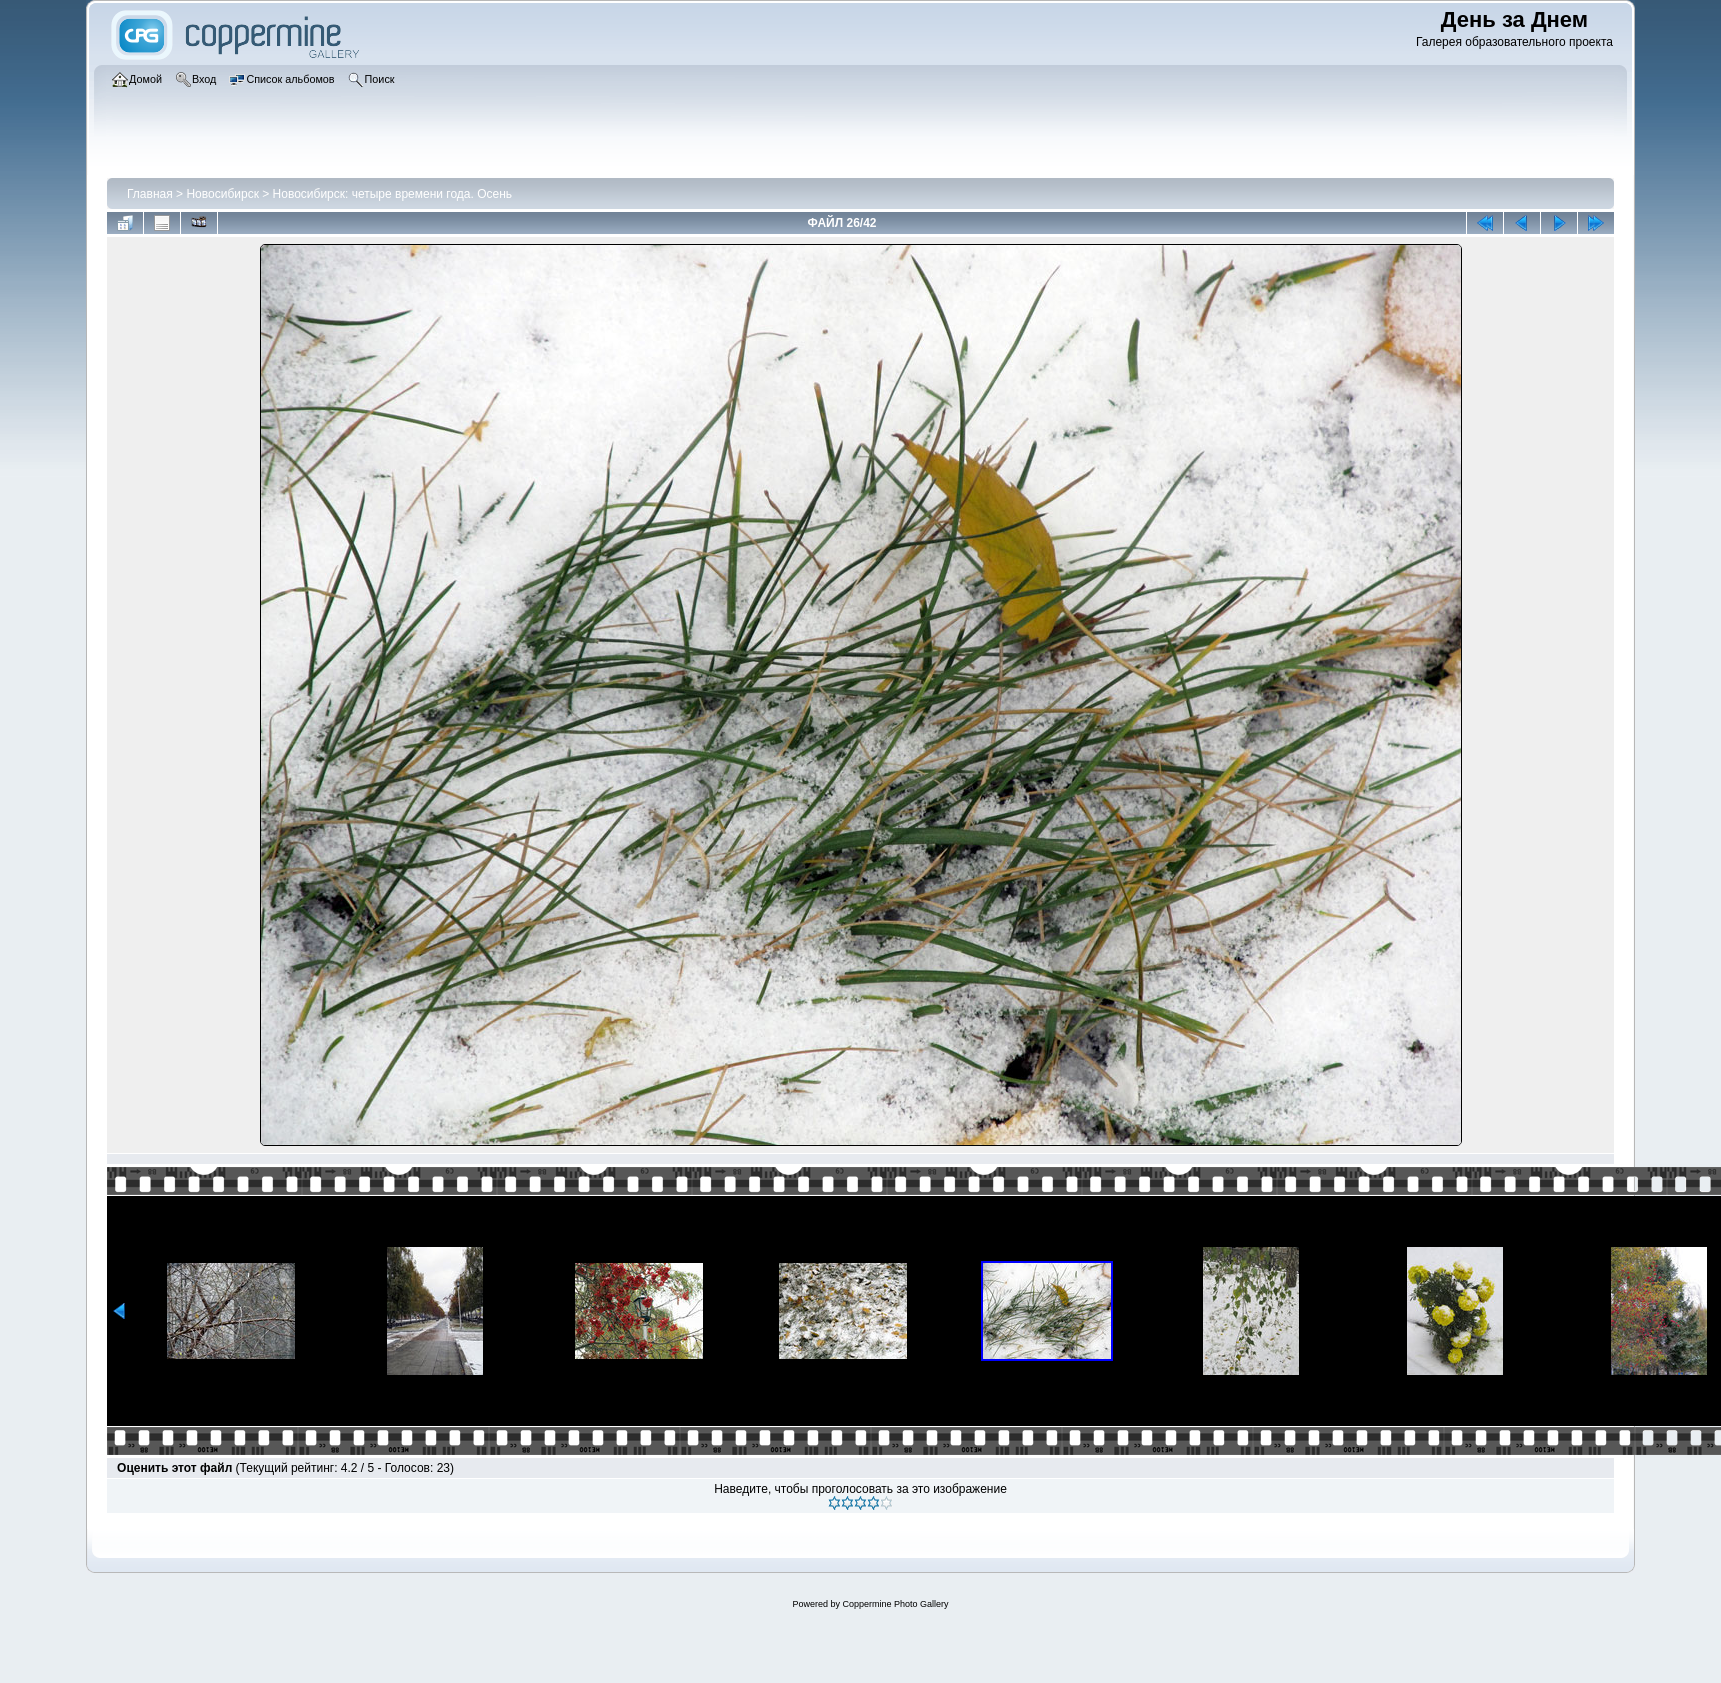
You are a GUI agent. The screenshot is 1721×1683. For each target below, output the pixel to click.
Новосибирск (222, 194)
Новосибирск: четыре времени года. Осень (393, 194)
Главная (150, 194)
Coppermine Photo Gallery (895, 1604)
